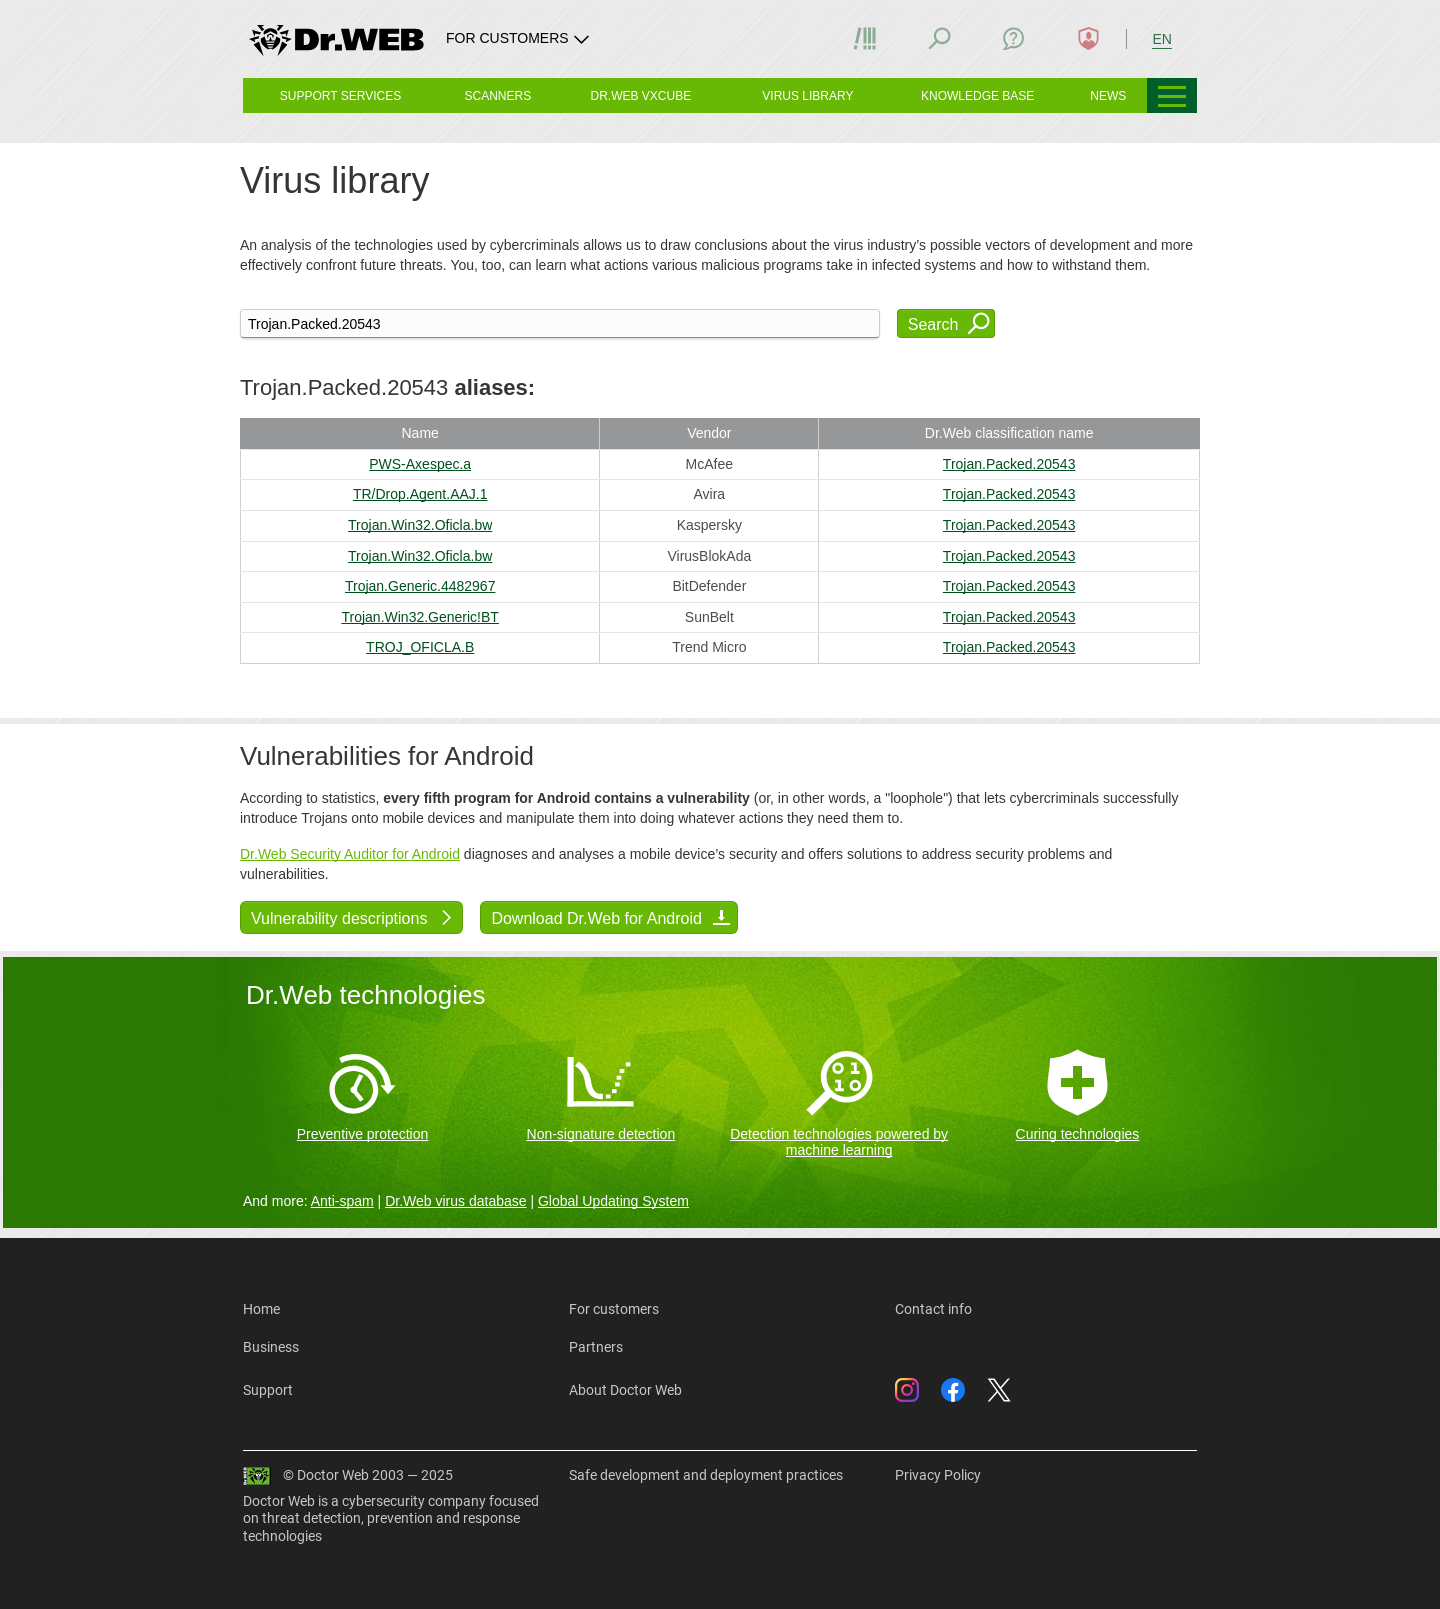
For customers (614, 1309)
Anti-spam (342, 1201)
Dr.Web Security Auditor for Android (350, 854)
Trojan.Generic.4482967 (420, 586)
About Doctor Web (625, 1390)
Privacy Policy (938, 1475)
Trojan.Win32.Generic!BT (419, 617)
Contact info (933, 1309)
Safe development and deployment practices (706, 1475)
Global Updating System (613, 1201)
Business (271, 1347)
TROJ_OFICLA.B (420, 647)
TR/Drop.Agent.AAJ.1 (420, 494)
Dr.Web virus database (455, 1201)
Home (261, 1309)
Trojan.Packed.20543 (1009, 464)
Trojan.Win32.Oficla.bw (420, 525)
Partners (596, 1347)
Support (268, 1390)
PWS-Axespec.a (420, 464)
